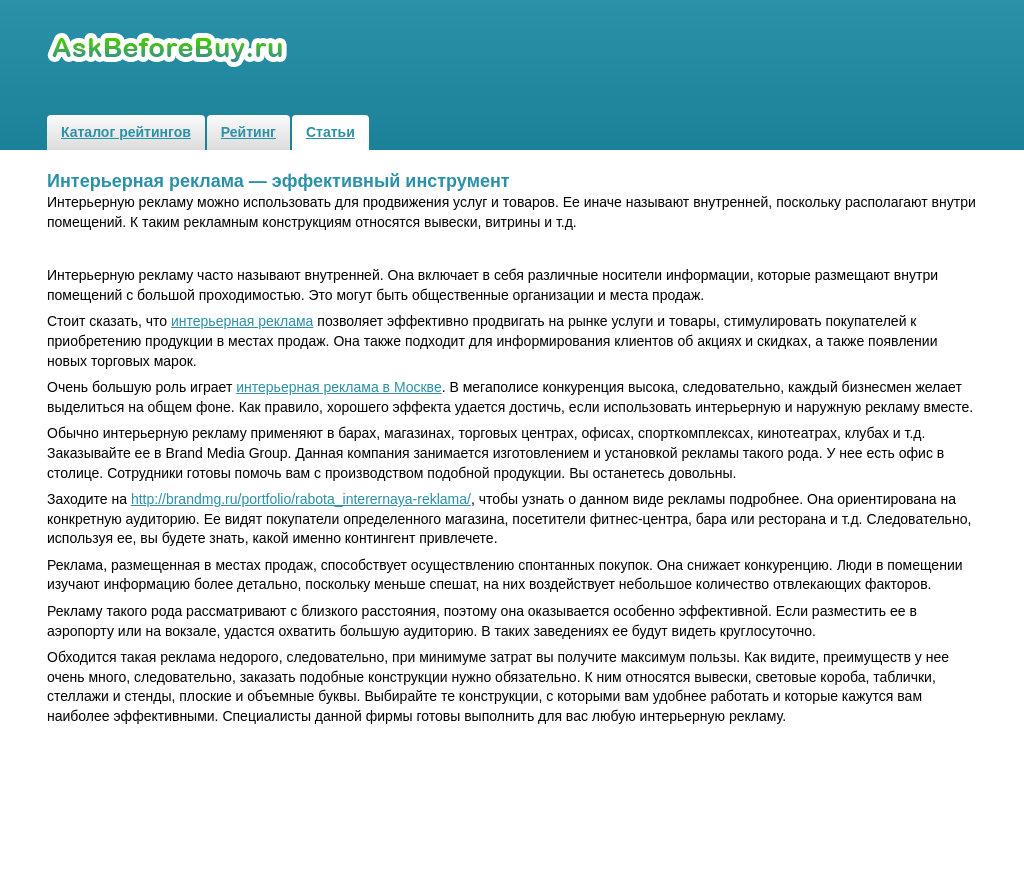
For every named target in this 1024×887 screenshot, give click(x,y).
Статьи (330, 132)
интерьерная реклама (242, 321)
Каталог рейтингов (126, 132)
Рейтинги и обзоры (169, 50)
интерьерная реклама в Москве (338, 387)
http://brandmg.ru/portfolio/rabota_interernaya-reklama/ (301, 499)
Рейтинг (248, 132)
